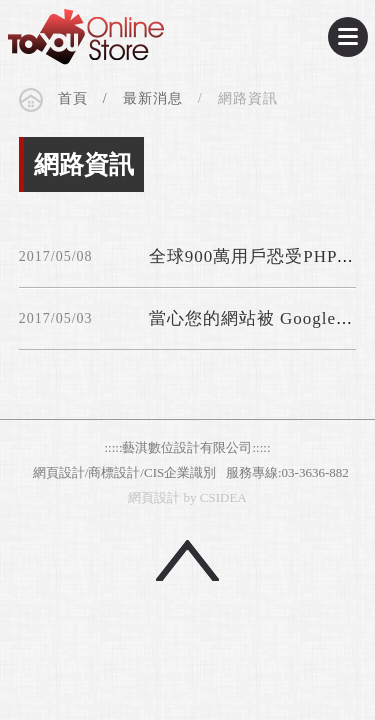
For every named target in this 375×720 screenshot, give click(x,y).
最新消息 (153, 100)
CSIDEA (86, 37)
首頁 (73, 100)
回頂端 (187, 560)
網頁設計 (154, 497)
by (190, 497)
